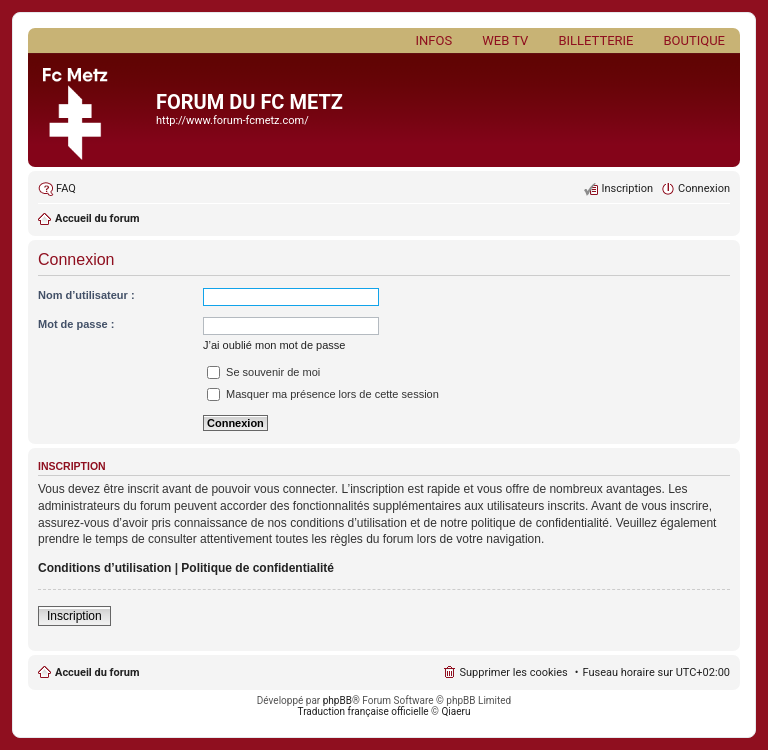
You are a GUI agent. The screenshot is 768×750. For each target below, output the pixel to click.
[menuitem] (57, 189)
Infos (434, 40)
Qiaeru (455, 711)
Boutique (694, 40)
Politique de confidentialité (257, 568)
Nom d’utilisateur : (86, 295)
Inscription (74, 616)
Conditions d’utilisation (104, 568)
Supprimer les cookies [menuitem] (513, 672)
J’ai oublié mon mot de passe (274, 345)
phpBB (337, 700)
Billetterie (595, 40)
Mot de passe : (76, 324)
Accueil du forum (97, 672)
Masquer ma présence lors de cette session (323, 394)
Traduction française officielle (363, 711)
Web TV (505, 40)
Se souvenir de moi (263, 372)
